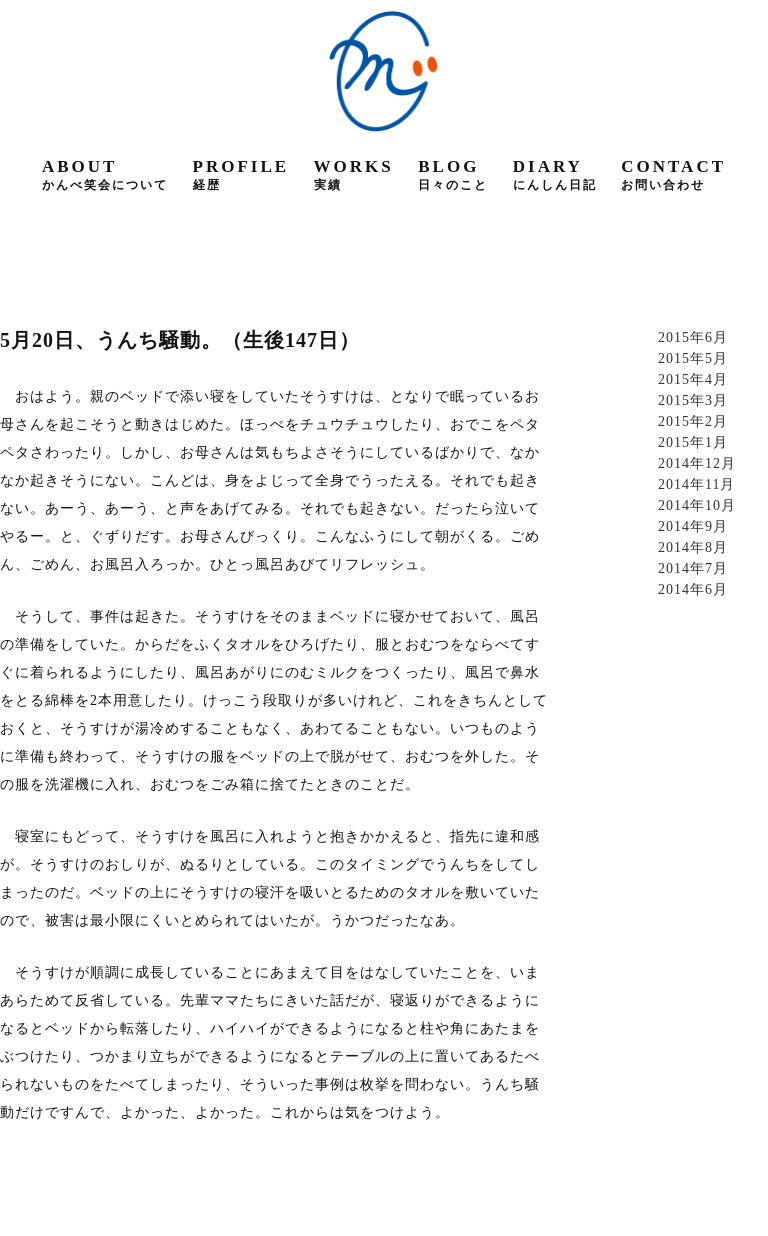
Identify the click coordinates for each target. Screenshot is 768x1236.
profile (241, 174)
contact (673, 174)
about (105, 174)
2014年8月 (693, 547)
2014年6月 (693, 589)
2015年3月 (693, 400)
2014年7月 (693, 568)
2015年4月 (693, 379)
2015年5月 (693, 358)
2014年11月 (696, 484)
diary (555, 174)
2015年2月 (693, 421)
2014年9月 (693, 526)
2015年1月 (693, 442)
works (354, 174)
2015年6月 (693, 337)
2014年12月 (697, 463)
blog (453, 174)
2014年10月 (697, 505)
